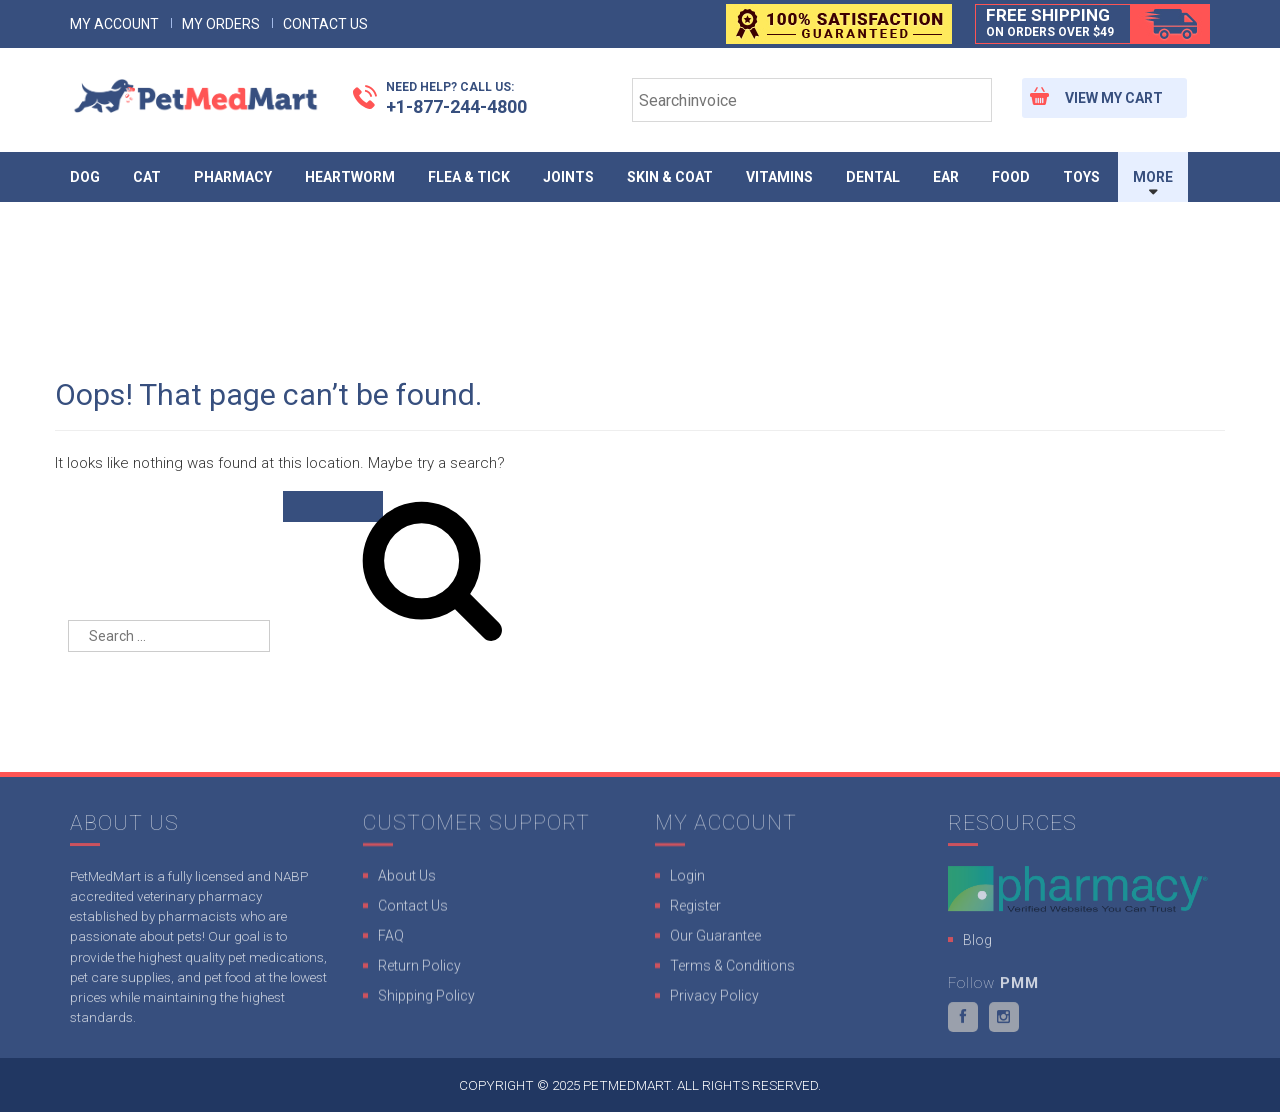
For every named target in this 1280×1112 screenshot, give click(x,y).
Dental (873, 177)
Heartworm (350, 177)
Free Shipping (1050, 23)
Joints (568, 177)
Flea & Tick (469, 177)
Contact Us (325, 24)
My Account (114, 24)
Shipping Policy (426, 1001)
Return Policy (419, 971)
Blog (977, 946)
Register (695, 911)
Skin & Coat (670, 177)
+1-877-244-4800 (456, 97)
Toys (1081, 177)
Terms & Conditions (732, 971)
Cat (147, 177)
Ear (946, 177)
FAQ (391, 941)
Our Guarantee (715, 941)
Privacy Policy (714, 1001)
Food (1011, 177)
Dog (85, 177)
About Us (407, 881)
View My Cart (1114, 98)
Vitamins (779, 177)
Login (687, 881)
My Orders (221, 24)
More (1153, 177)
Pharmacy (233, 177)
